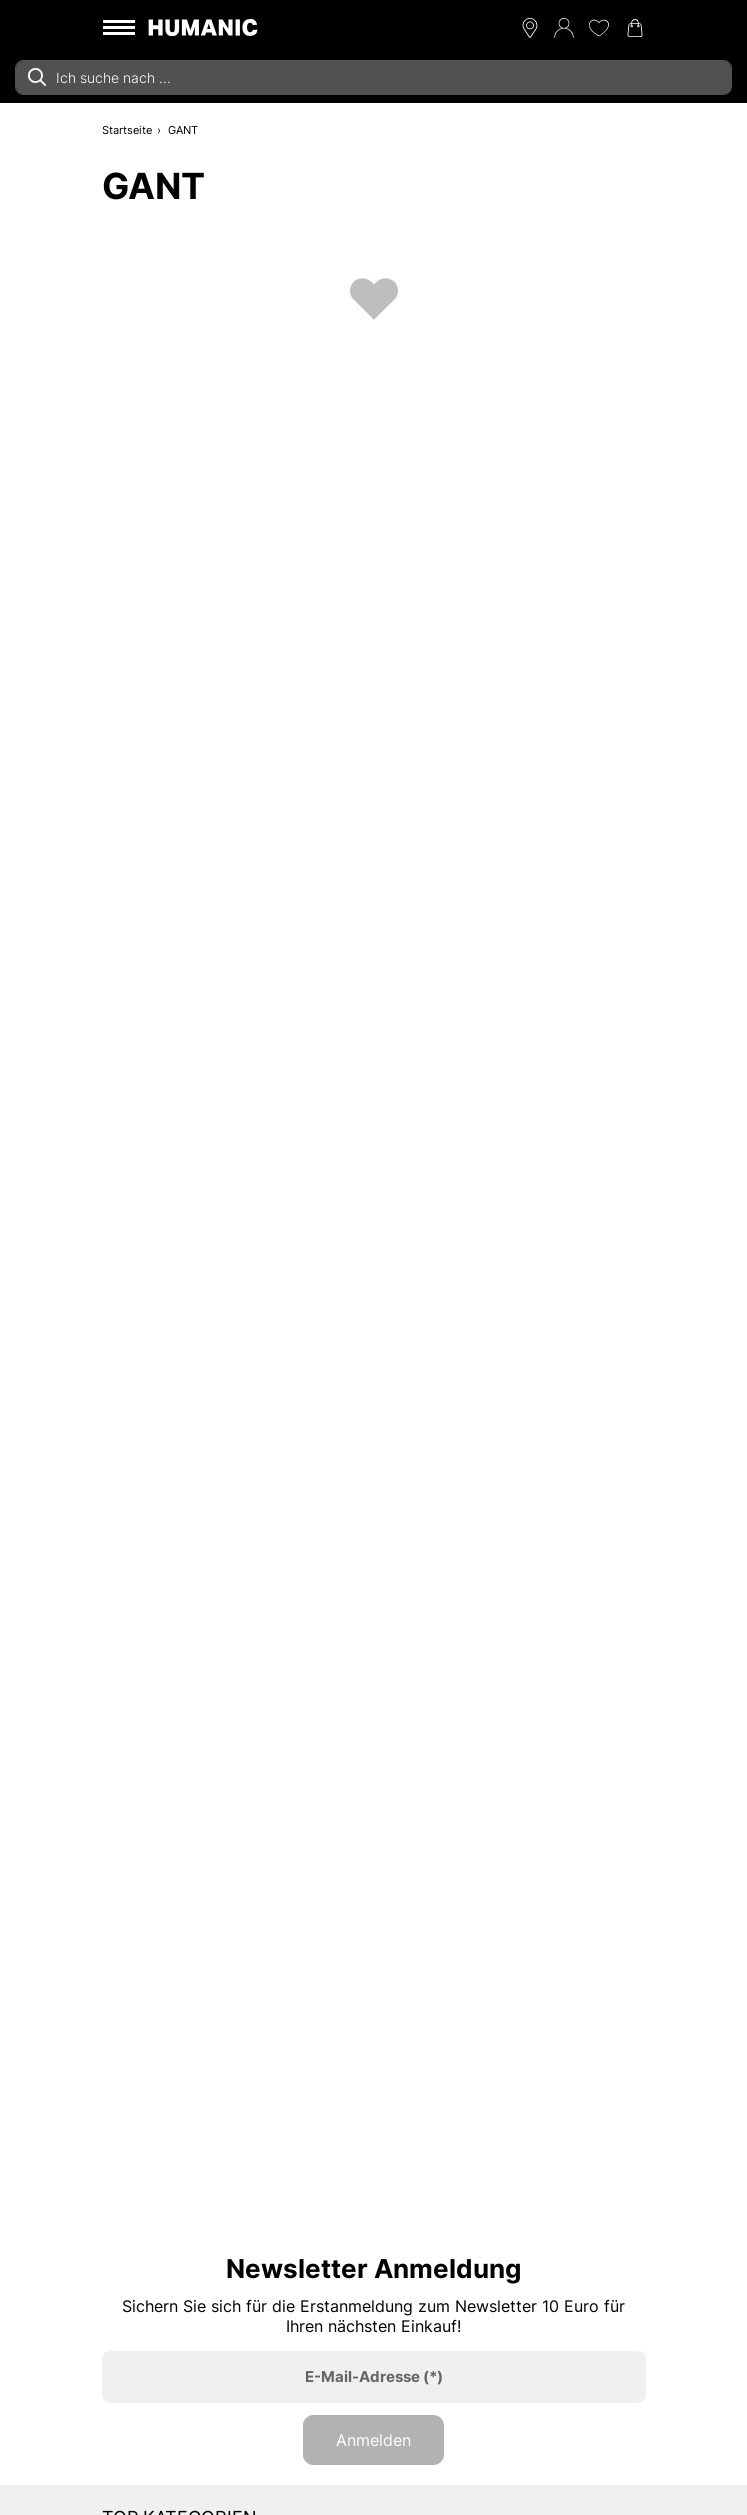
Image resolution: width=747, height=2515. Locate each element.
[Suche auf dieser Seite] (373, 77)
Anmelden (373, 2440)
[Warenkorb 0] (635, 28)
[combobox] (373, 77)
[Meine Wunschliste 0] (599, 28)
